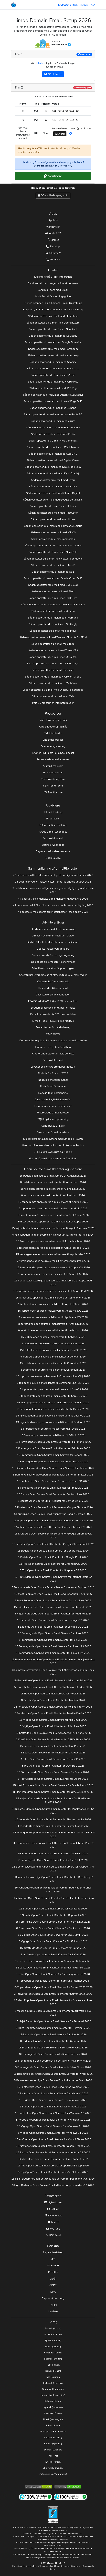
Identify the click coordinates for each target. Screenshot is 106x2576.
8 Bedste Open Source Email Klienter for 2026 (53, 1501)
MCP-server (53, 1034)
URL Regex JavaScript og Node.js (53, 1152)
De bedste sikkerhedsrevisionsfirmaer (53, 962)
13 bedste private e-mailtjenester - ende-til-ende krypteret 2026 (53, 882)
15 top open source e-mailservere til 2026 (53, 1189)
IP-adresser (53, 818)
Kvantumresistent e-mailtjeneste (53, 1106)
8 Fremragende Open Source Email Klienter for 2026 (53, 1448)
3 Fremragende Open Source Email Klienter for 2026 (53, 2067)
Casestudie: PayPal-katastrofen (53, 1099)
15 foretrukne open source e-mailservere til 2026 (52, 1324)
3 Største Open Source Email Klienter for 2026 (53, 2106)
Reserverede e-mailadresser (53, 759)
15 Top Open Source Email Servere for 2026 (53, 1564)
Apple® (53, 220)
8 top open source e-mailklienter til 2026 (53, 1195)
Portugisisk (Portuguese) (53, 2431)
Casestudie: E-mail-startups (53, 1132)
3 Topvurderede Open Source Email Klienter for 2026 (53, 1994)
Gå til (84, 54)
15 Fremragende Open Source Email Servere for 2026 (53, 1442)
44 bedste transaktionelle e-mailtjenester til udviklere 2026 (53, 899)
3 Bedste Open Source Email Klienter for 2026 (53, 1557)
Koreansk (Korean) (53, 2413)
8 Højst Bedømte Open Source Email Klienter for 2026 (53, 2185)
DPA (53, 2292)
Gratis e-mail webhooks (53, 832)
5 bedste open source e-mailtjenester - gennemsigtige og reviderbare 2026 (53, 890)
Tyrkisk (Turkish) (53, 2461)
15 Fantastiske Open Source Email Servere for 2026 (53, 1481)
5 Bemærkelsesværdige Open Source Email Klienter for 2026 (53, 2080)
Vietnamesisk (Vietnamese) (53, 2474)
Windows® (53, 227)
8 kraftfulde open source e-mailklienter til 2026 (53, 1356)
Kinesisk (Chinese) (53, 2334)
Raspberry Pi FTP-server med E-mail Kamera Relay (53, 309)
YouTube (53, 2229)
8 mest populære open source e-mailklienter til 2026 (52, 1409)
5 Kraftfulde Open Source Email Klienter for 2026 (53, 1954)
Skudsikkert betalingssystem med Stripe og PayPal (53, 1139)
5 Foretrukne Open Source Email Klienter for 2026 (53, 1514)
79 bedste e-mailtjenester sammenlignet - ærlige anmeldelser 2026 (53, 875)
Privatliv (83, 5)
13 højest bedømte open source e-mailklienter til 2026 (53, 1422)
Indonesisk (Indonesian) (53, 2395)
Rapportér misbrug (53, 2298)
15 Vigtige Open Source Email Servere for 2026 (53, 1520)
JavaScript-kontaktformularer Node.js (53, 1067)
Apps (53, 213)
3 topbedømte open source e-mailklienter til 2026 (53, 1208)
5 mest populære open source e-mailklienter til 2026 (53, 1221)
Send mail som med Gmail (53, 290)
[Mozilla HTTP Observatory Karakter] (67, 2486)
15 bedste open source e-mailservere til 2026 (53, 1176)
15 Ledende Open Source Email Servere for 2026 (53, 1620)
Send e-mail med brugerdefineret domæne (53, 283)
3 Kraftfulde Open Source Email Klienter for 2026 (53, 1544)
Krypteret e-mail (67, 5)
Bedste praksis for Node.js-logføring (53, 955)
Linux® (53, 240)
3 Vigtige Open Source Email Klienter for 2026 (53, 1527)
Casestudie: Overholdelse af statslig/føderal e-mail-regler (53, 975)
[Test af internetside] (35, 2496)
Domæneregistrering (53, 746)
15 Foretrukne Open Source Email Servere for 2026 (53, 1507)
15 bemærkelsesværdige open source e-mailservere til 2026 (53, 1282)
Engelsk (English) (53, 2358)
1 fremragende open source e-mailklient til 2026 (53, 1274)
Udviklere (53, 805)
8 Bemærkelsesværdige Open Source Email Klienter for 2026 (53, 1474)
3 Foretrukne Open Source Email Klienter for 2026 (53, 2120)
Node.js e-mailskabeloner (53, 1080)
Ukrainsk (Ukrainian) (53, 2467)
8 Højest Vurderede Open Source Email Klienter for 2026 (53, 1613)
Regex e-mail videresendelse (53, 851)
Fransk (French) (53, 2370)
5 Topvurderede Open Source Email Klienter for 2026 (53, 1587)
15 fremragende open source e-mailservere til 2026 (53, 1254)
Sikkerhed (53, 2265)
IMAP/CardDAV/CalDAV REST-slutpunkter (53, 1001)
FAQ (92, 5)
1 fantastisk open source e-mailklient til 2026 (53, 1304)
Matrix (53, 2222)
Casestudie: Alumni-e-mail (53, 981)
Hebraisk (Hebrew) (53, 2383)
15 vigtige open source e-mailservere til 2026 (53, 1337)
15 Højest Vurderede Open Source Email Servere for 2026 (53, 1607)
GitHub (53, 2209)
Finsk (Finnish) (53, 2364)
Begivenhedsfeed (53, 2252)
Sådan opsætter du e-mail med (53, 316)
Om (53, 2259)
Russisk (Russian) (53, 2437)
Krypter (60, 133)
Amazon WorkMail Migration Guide (53, 935)
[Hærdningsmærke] (53, 2514)
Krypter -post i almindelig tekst (53, 753)
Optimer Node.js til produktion (53, 1047)
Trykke (53, 2305)
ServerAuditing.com (53, 779)
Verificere (53, 176)
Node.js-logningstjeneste (53, 1093)
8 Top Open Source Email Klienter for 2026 (52, 1766)
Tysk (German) (53, 2377)
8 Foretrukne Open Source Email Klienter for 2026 (53, 1928)
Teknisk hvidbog (52, 812)
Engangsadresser (53, 740)
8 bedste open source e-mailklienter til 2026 (53, 1182)
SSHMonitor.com (53, 785)
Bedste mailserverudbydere (53, 949)
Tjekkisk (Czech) (53, 2340)
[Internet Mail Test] (70, 2496)
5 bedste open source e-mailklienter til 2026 (53, 1370)
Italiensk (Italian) (53, 2401)
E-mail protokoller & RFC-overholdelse (53, 1014)
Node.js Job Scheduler (53, 1086)
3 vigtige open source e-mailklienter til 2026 (53, 1343)
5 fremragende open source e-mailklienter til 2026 (53, 1261)
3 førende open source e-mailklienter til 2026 (52, 1435)
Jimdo (40, 63)
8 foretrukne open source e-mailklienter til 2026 (53, 1330)
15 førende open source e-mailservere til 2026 (53, 1241)
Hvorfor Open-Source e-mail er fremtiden (53, 1158)
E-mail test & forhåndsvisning (53, 1027)
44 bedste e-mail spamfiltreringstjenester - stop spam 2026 (53, 912)
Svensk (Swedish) (53, 2449)
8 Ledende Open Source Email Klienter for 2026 (53, 1826)
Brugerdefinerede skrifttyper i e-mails (53, 1008)
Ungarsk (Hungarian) (53, 2389)
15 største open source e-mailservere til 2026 (53, 1311)
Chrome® (53, 253)
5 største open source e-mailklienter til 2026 (53, 1317)
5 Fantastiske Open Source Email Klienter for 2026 (53, 1687)
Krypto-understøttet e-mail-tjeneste (53, 1053)
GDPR (53, 2285)
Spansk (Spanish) (53, 2443)
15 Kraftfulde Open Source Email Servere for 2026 (53, 1535)
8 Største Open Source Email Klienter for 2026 (53, 1915)
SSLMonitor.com (53, 792)
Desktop (53, 246)
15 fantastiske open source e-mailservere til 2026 (52, 1297)
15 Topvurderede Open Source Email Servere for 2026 (53, 1579)
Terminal (53, 259)
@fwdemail (53, 2215)
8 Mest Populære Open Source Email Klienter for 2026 (53, 1600)
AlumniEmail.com (53, 766)
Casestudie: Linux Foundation (53, 994)
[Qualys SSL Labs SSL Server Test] (38, 2486)
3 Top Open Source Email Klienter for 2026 (53, 1570)
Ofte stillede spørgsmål (53, 195)
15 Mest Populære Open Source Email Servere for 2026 (53, 1594)
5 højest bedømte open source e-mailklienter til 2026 (53, 1235)
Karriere (53, 2311)
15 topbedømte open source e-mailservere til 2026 (53, 1202)
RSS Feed (53, 2235)
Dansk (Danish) (53, 2346)
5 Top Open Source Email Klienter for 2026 (53, 1981)
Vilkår (53, 2279)
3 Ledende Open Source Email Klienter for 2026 (53, 1627)
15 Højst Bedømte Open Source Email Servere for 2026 (53, 2021)
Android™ (53, 233)
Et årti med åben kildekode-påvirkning (53, 929)
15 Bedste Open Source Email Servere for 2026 (53, 1494)
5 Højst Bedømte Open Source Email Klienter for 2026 (53, 2028)
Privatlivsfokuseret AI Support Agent (52, 968)
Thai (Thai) (52, 2455)
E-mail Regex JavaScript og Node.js (53, 1021)
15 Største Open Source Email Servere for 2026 (53, 1908)
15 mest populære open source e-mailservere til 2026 (53, 1215)
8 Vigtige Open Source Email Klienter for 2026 (53, 1726)
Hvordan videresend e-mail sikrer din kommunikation (53, 1145)
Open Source (53, 858)
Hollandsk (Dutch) (53, 2352)
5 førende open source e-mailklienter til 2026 (53, 1248)
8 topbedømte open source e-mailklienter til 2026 (53, 1396)
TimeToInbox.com (53, 772)
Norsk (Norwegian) (53, 2419)
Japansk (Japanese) (53, 2407)
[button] (70, 133)
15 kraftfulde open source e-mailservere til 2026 (53, 1350)
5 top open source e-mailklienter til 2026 (53, 1383)
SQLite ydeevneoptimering (53, 1119)
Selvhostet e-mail (53, 838)
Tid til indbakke (53, 733)
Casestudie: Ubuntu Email (53, 988)
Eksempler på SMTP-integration (53, 277)
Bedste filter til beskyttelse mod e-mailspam (53, 942)
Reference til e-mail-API (53, 825)
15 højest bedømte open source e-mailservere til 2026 (52, 1228)
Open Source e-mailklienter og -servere (53, 1169)
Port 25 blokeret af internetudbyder (53, 703)
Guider (53, 270)
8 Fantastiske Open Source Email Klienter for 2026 (53, 1488)
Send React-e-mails (53, 1126)
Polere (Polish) (52, 2425)
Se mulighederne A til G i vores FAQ (53, 165)
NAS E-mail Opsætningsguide (53, 296)
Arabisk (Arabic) (53, 2328)
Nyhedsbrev (53, 2202)
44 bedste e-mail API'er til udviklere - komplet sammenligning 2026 (53, 905)
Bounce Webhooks (53, 845)
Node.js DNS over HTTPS (53, 1073)
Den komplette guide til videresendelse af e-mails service (53, 1040)
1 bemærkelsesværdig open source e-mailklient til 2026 (53, 1291)
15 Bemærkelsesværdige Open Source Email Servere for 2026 (53, 1468)
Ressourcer (53, 713)
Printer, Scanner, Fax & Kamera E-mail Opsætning (53, 303)
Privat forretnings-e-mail (52, 720)
